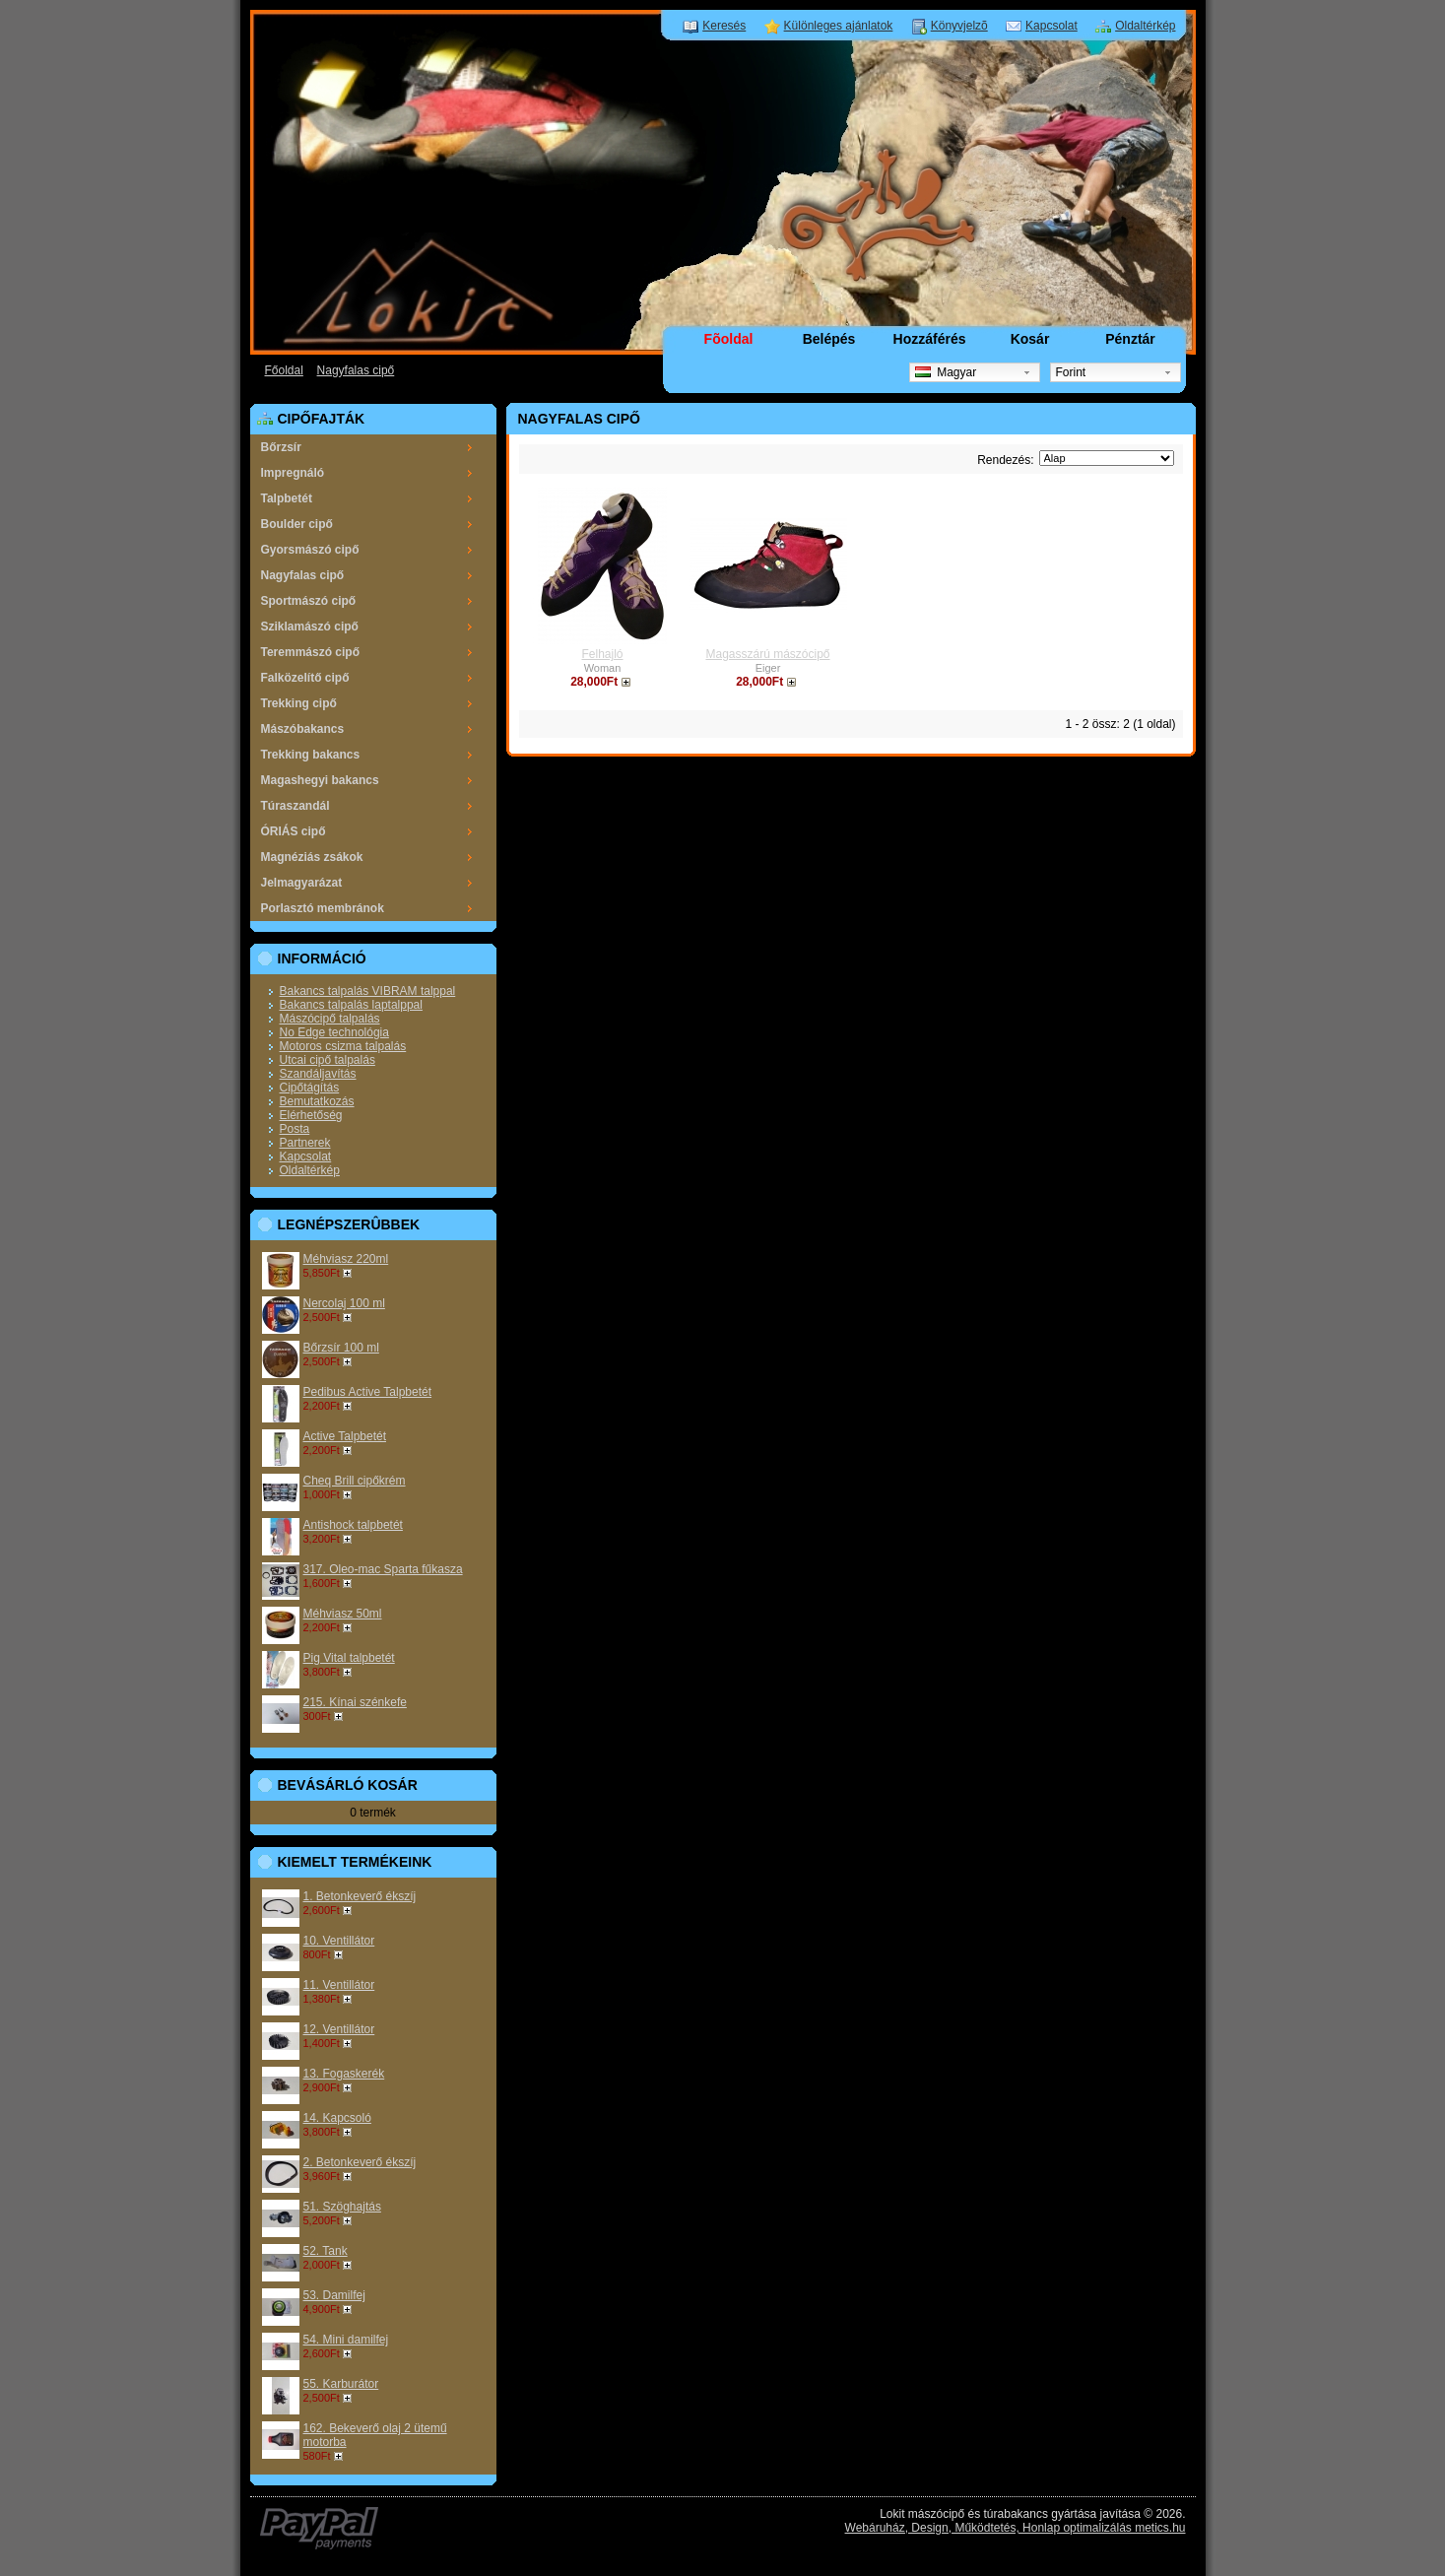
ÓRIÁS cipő (293, 831)
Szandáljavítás (318, 1074)
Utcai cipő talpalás (327, 1060)
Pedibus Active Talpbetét (367, 1392)
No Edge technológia (334, 1032)
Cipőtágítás (310, 1087)
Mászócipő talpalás (330, 1018)
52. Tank (325, 2251)
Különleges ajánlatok (838, 26)
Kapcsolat (1051, 26)
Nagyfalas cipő (356, 370)
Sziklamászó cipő (310, 626)
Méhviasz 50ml (342, 1613)
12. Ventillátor (339, 2029)
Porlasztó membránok (322, 908)
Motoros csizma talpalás (343, 1046)
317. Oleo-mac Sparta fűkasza (383, 1569)
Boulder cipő (297, 524)
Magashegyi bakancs (320, 780)
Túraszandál (295, 806)
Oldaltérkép (1145, 26)
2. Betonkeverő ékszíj (360, 2162)
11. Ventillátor (339, 1985)
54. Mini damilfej (346, 2339)
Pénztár (1130, 339)
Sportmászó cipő (309, 601)
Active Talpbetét (345, 1436)
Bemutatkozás (317, 1101)
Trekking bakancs (311, 754)
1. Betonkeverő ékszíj (360, 1896)
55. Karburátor (341, 2384)
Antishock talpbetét (353, 1525)
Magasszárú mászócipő (767, 654)
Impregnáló (293, 473)
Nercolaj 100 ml (344, 1303)
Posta (295, 1129)
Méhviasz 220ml (346, 1259)
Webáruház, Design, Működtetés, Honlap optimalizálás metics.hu (1015, 2528)
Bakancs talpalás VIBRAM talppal (368, 991)
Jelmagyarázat (302, 883)
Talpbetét (286, 498)
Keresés (724, 26)
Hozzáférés (929, 339)
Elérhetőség (311, 1115)
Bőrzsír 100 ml (341, 1347)
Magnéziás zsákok (312, 857)
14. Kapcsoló (337, 2118)
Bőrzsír (281, 447)
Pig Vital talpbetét (349, 1658)
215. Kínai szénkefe (355, 1702)
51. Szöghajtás (342, 2206)
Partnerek (305, 1143)
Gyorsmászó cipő (310, 550)
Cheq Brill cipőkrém (354, 1480)
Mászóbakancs (303, 729)
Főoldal (284, 370)
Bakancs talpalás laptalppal (351, 1005)
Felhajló (602, 654)
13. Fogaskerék (344, 2074)
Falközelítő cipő (305, 678)
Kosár (1030, 339)
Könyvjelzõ (959, 26)
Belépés (829, 339)
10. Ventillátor (339, 1941)
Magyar (946, 372)
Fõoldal (729, 339)
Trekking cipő (299, 703)
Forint (1071, 372)
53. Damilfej (334, 2295)
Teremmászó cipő (310, 652)
